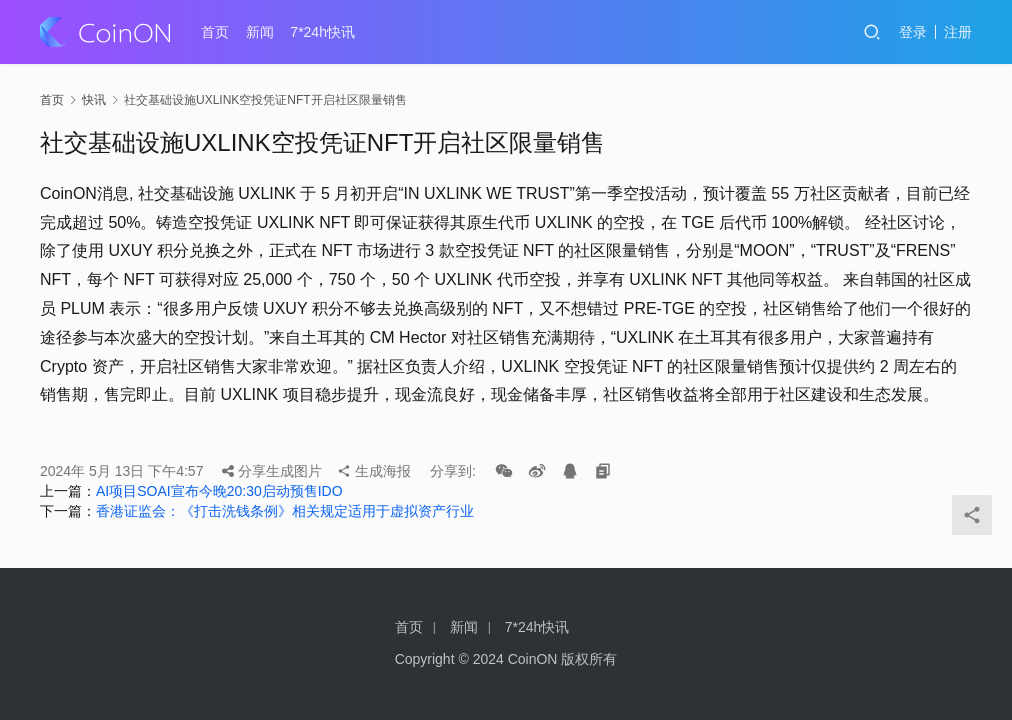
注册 (958, 32)
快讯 (94, 100)
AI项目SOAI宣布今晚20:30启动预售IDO (219, 491)
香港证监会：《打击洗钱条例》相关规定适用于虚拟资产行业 (285, 511)
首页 (215, 32)
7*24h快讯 (322, 32)
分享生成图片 (272, 471)
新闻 (260, 32)
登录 (913, 32)
